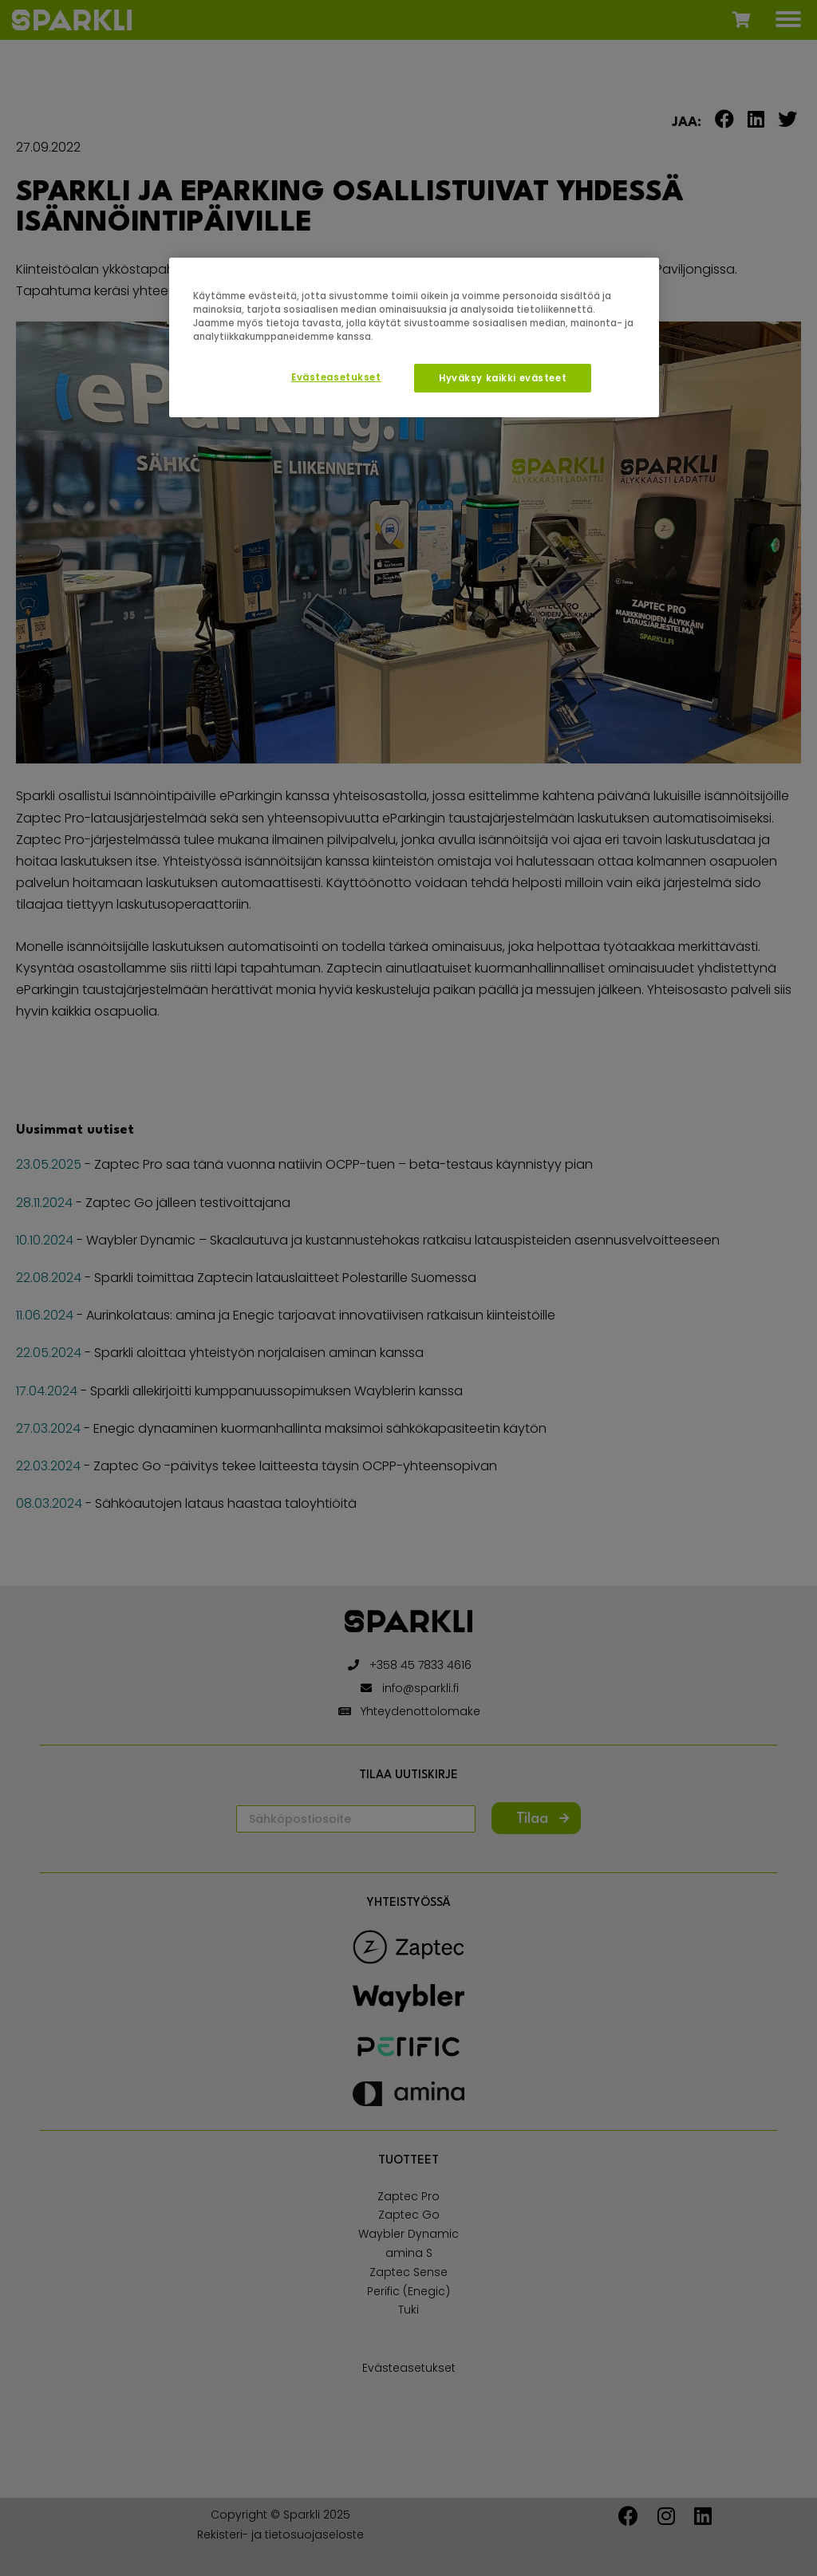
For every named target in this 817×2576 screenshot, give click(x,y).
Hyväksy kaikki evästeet (502, 378)
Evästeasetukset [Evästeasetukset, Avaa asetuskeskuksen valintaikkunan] (336, 377)
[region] (414, 337)
